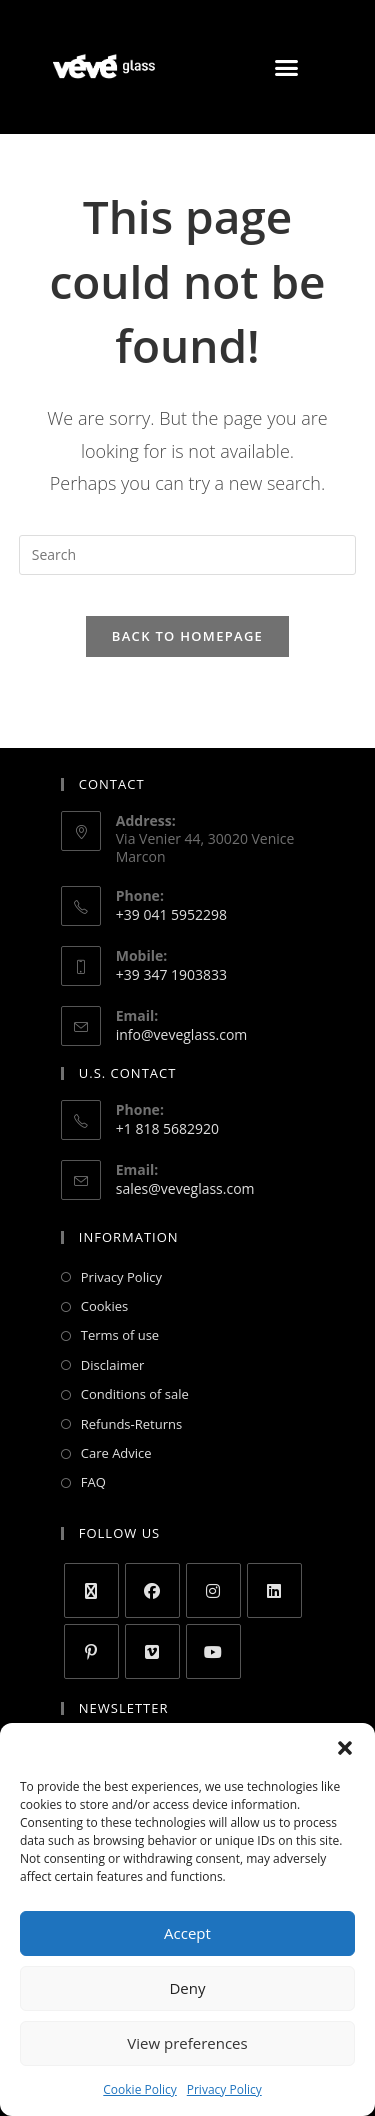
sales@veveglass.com (185, 1188)
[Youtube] (213, 1651)
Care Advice (116, 1453)
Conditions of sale (135, 1394)
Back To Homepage (187, 636)
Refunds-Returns (131, 1424)
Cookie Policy (139, 2089)
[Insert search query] (188, 555)
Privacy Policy (224, 2089)
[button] (345, 1748)
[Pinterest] (91, 1651)
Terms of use (120, 1335)
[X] (91, 1590)
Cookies (104, 1306)
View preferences (187, 2043)
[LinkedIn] (274, 1590)
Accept (187, 1933)
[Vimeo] (152, 1651)
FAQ (93, 1482)
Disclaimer (113, 1365)
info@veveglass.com (182, 1034)
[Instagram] (213, 1590)
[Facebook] (152, 1590)
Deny (187, 1988)
